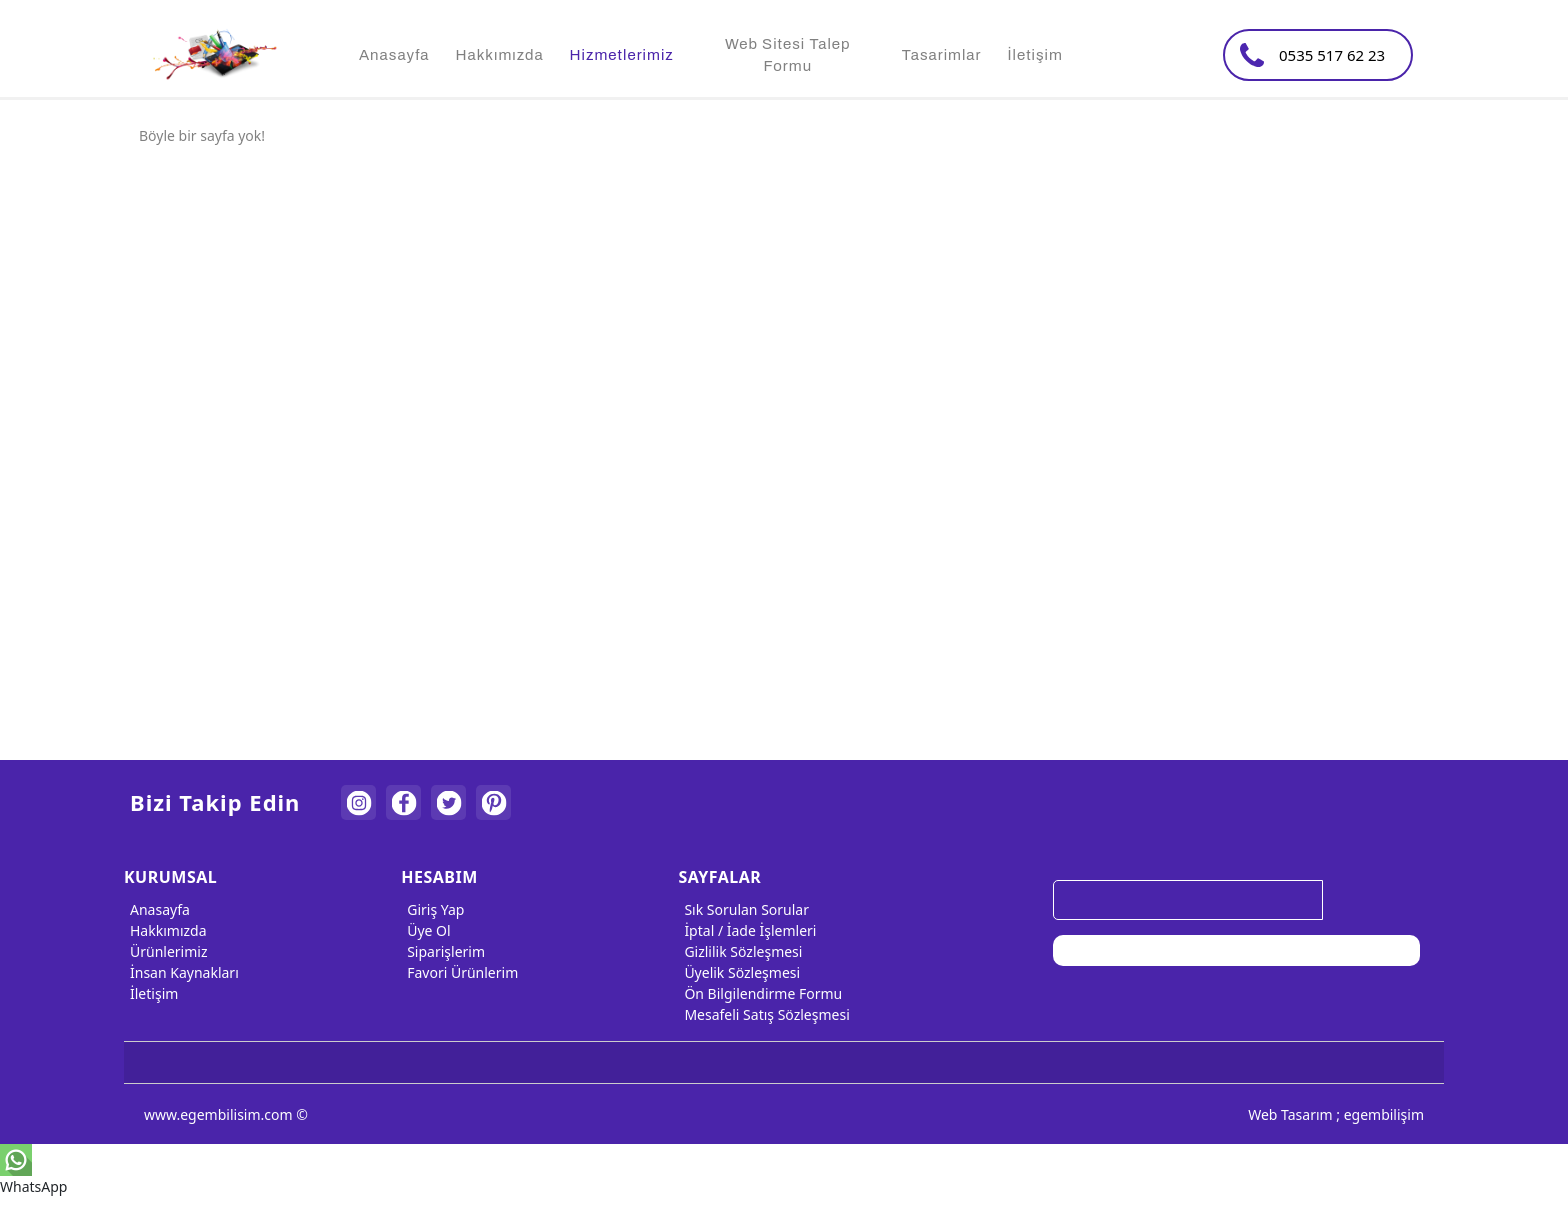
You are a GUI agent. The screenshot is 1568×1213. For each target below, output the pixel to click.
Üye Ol (425, 930)
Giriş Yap (432, 909)
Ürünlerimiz (166, 951)
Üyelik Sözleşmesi (739, 972)
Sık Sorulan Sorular (743, 909)
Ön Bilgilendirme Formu (760, 993)
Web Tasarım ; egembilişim (1336, 1114)
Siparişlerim (443, 951)
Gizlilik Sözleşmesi (740, 951)
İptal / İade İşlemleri (747, 930)
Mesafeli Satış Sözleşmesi (763, 1014)
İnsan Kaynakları (181, 972)
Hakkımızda (165, 930)
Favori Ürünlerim (459, 972)
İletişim (151, 993)
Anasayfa (157, 909)
